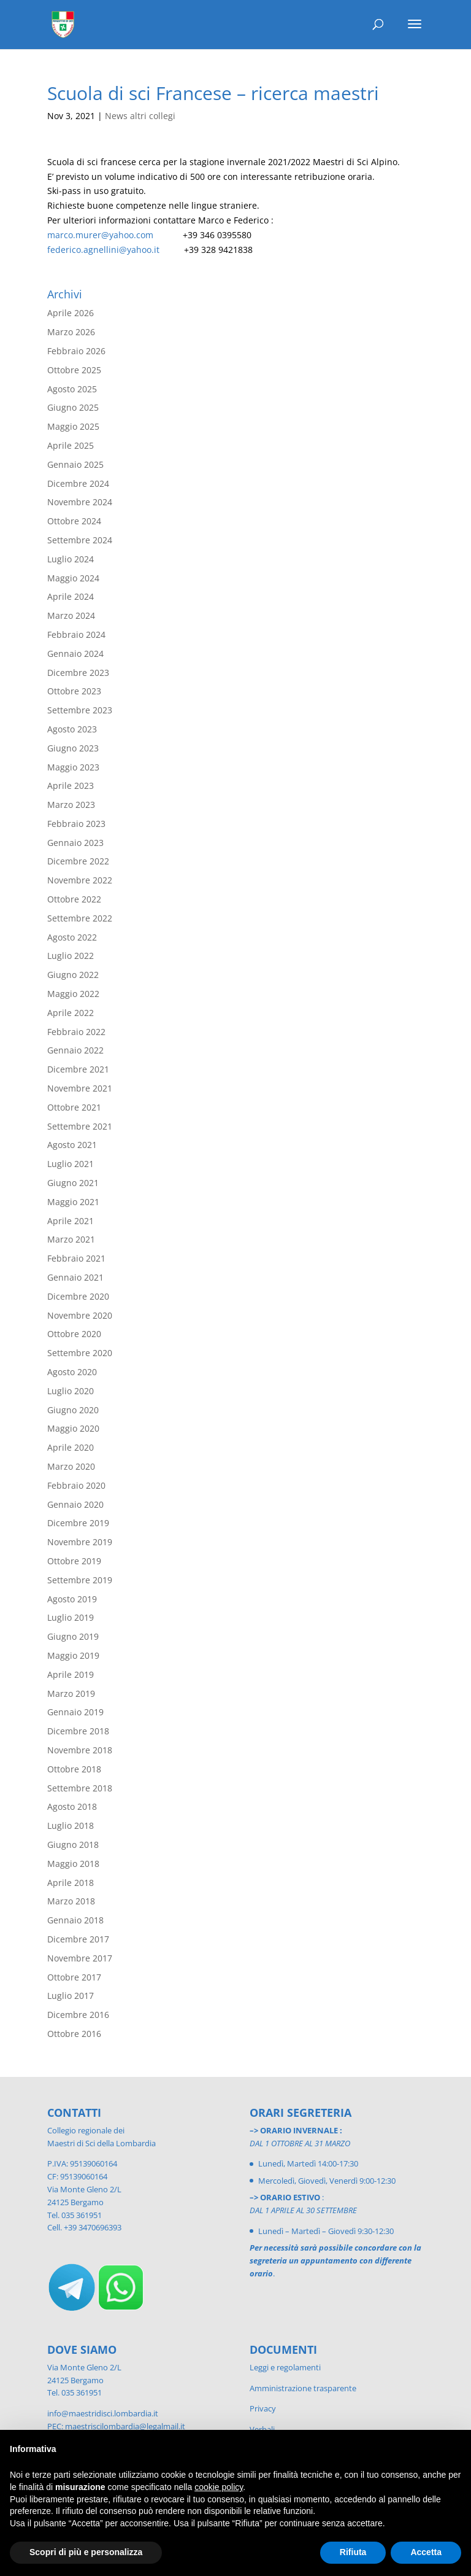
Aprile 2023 (70, 785)
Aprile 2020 (70, 1447)
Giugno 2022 (73, 974)
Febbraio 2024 (76, 634)
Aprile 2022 (70, 1012)
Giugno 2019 (73, 1636)
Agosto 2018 (72, 1806)
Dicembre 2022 (78, 861)
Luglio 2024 (70, 559)
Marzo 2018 (71, 1901)
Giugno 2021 (73, 1183)
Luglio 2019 (70, 1617)
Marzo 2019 (71, 1693)
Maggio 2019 (73, 1655)
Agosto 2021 (72, 1144)
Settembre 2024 (79, 540)
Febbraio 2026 (76, 351)
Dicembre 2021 (78, 1069)
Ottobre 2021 (74, 1107)
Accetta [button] (426, 2552)
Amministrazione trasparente (303, 2388)
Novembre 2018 (79, 1750)
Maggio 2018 (73, 1863)
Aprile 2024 (70, 596)
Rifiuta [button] (353, 2552)
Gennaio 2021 (75, 1277)
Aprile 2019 (70, 1674)
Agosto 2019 (72, 1599)
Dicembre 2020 (78, 1296)
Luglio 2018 (70, 1825)
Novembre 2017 (79, 1958)
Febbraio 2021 (76, 1258)
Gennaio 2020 (75, 1504)
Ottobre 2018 (74, 1769)
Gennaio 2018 (75, 1920)
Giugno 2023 (73, 748)
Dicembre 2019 (78, 1523)
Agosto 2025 (72, 389)
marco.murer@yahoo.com (100, 235)
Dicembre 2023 (78, 672)
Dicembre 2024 (78, 483)
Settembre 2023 (79, 710)
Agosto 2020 (72, 1372)
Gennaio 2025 (75, 464)
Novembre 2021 (79, 1088)
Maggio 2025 (73, 426)
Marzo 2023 (71, 804)
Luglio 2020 (70, 1391)
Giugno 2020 (73, 1410)
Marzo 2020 (71, 1466)
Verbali (262, 2429)
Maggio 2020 (73, 1428)
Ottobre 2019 (74, 1561)
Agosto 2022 (72, 937)
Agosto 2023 (72, 729)
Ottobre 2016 (74, 2033)
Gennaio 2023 (75, 842)
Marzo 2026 (71, 332)
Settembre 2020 (79, 1353)
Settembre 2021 (79, 1126)
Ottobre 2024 (74, 521)
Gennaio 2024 (75, 653)
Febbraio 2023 (76, 823)
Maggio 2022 (73, 993)
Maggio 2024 (73, 578)
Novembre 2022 (79, 880)
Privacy (263, 2408)
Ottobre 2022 (74, 899)
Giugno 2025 (73, 407)
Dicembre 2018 (78, 1731)
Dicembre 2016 (78, 2014)
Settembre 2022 (79, 918)
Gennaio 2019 (75, 1712)
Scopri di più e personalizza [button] (85, 2552)
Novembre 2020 (79, 1315)
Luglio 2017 (70, 1995)
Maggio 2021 (73, 1202)
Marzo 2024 (71, 615)
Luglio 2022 (70, 955)
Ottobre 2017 (74, 1977)
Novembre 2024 (79, 502)
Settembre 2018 (79, 1788)
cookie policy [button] (218, 2487)
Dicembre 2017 (78, 1939)
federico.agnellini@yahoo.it (103, 249)
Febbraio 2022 (76, 1032)
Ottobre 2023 (74, 691)
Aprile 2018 (70, 1882)
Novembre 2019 (79, 1542)
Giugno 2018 (73, 1844)
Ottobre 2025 (74, 370)
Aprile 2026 (70, 313)
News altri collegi (140, 116)
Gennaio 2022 (75, 1050)
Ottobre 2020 (74, 1334)
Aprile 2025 (70, 445)
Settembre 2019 (79, 1580)
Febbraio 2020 (76, 1485)
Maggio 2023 (73, 767)
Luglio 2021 (70, 1164)
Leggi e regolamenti (285, 2367)
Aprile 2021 (70, 1221)
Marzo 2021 (71, 1239)
